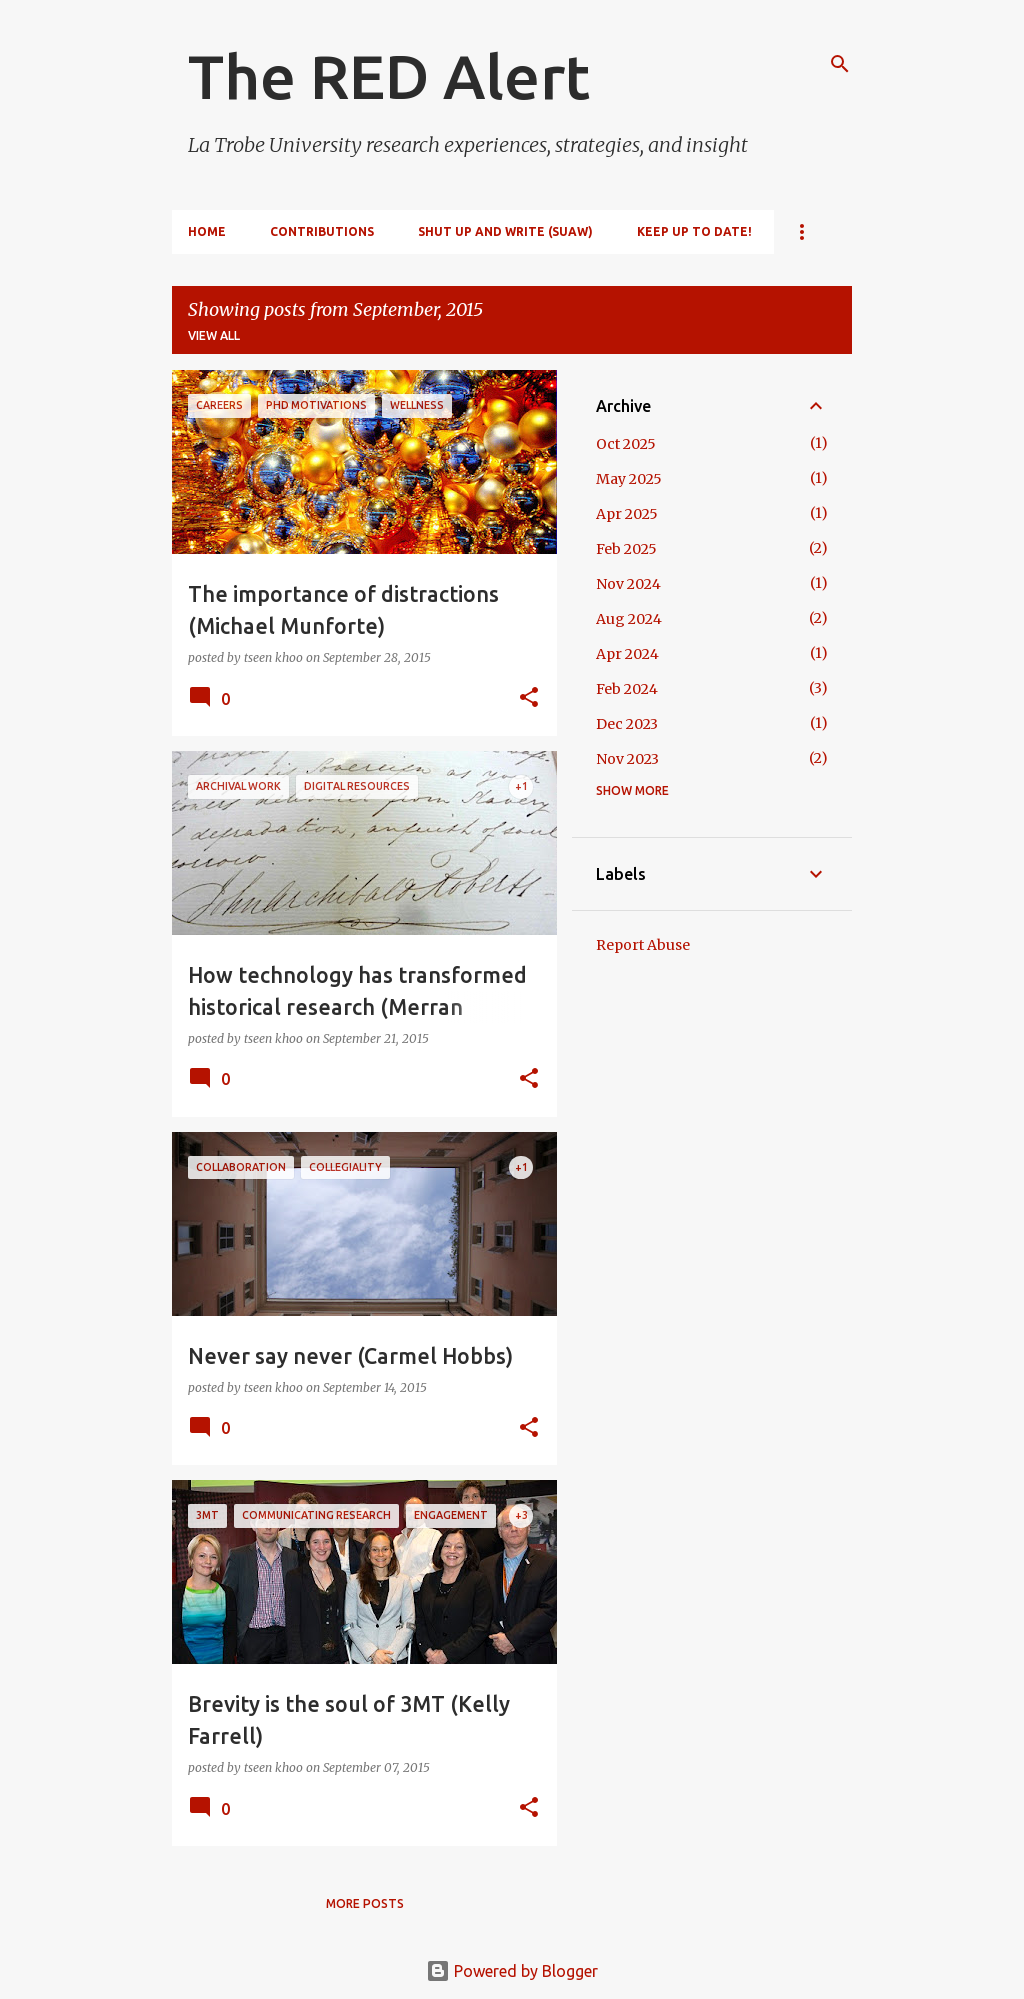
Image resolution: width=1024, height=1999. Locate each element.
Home (207, 231)
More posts (365, 1903)
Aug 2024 (629, 619)
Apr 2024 (627, 654)
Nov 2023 (627, 759)
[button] (529, 698)
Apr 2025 (627, 514)
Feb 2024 (627, 689)
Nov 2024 (628, 584)
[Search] (840, 64)
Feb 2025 (626, 549)
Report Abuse (643, 945)
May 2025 (629, 479)
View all (214, 335)
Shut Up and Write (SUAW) (505, 231)
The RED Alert (389, 76)
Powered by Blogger (512, 1971)
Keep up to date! (694, 231)
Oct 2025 (626, 444)
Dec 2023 (627, 724)
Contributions (322, 231)
